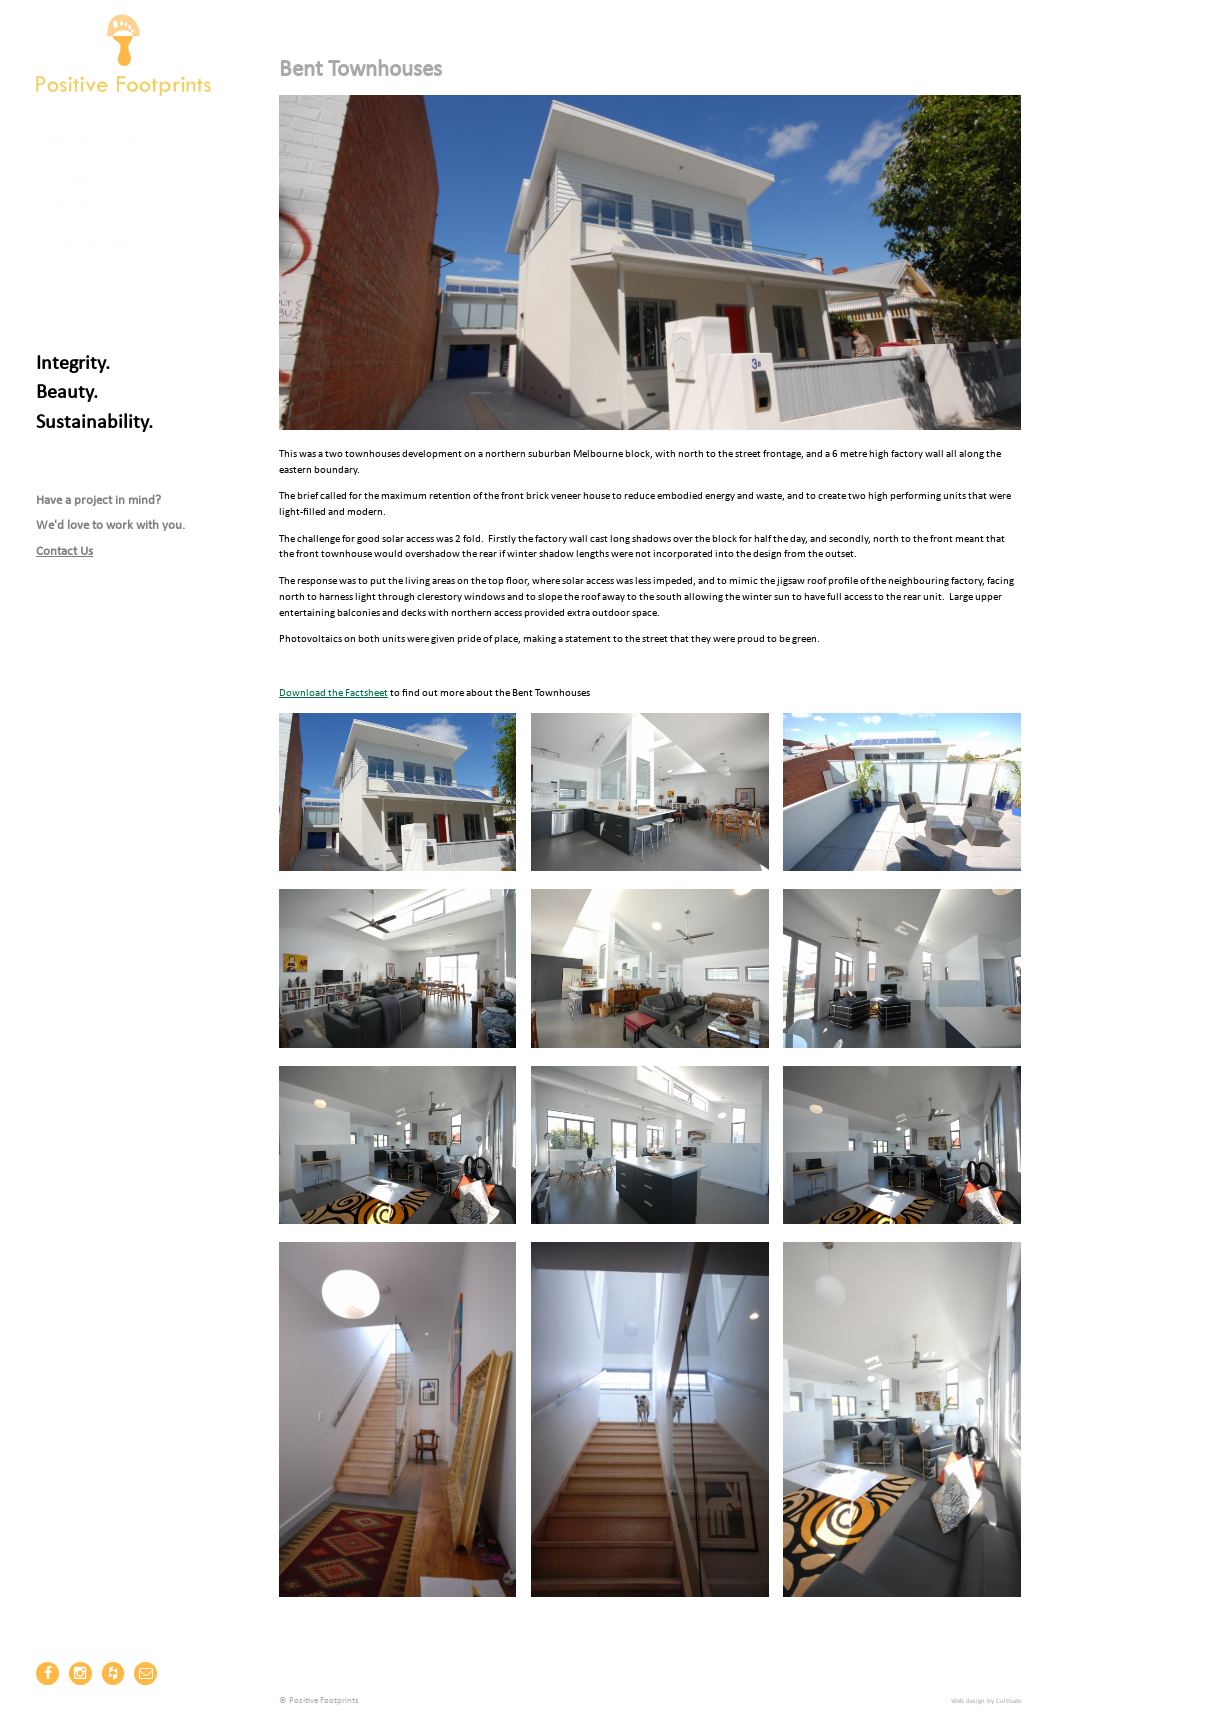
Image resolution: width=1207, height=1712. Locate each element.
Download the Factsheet (333, 693)
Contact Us (64, 551)
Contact (56, 285)
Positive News (72, 202)
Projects (57, 223)
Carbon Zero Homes (88, 140)
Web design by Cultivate (986, 1701)
